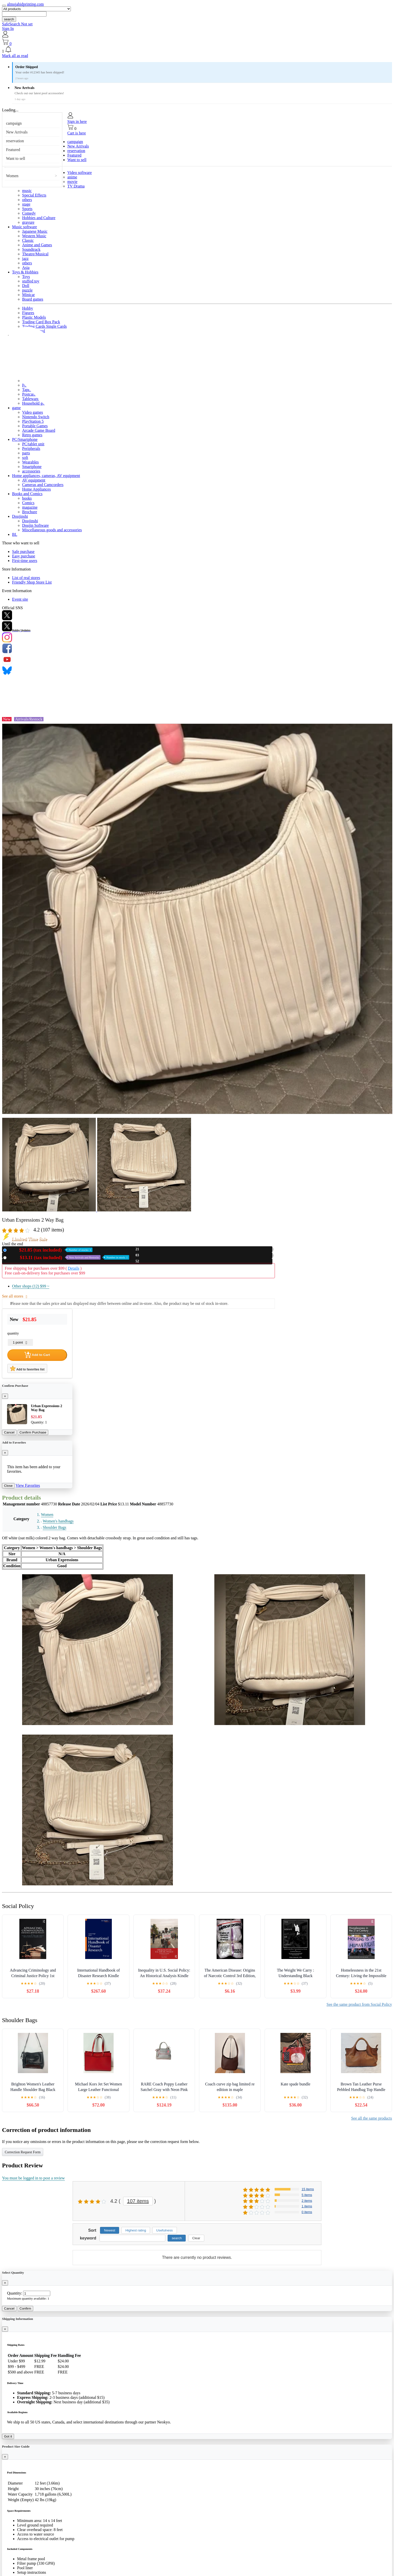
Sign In (8, 28)
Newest (109, 2230)
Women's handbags (58, 1521)
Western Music (34, 236)
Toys (26, 276)
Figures (28, 313)
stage (26, 204)
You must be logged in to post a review (33, 2178)
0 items (307, 2212)
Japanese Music (34, 231)
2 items (307, 2201)
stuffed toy (30, 281)
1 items (307, 2206)
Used (69, 1257)
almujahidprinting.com (25, 4)
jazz (25, 258)
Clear (196, 2238)
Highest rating (135, 2230)
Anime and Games (37, 245)
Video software (79, 172)
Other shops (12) (30, 1286)
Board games (32, 299)
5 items (307, 2195)
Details (73, 1268)
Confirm (25, 2308)
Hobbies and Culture (38, 218)
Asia (25, 267)
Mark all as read (15, 56)
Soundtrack (31, 249)
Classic (28, 240)
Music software (24, 227)
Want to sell (15, 158)
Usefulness (164, 2230)
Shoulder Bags (54, 1527)
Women (12, 176)
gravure (28, 222)
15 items (308, 2189)
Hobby (27, 308)
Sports (27, 209)
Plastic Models (34, 317)
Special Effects (34, 195)
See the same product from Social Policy (359, 2004)
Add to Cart (37, 1355)
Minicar (28, 295)
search (9, 19)
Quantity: (14, 2293)
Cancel (9, 1432)
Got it (8, 2436)
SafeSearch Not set (17, 24)
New (50, 1250)
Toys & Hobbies (25, 272)
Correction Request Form (22, 2152)
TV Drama (76, 186)
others (27, 200)
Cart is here (76, 133)
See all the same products (371, 2118)
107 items (138, 2201)
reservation (15, 141)
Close (8, 1486)
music (27, 190)
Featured (13, 150)
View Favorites (28, 1485)
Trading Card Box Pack (41, 322)
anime (72, 177)
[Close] (5, 1396)
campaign (14, 123)
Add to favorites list (27, 1368)
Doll (25, 285)
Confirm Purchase (33, 1432)
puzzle (27, 290)
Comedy (29, 213)
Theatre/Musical (35, 254)
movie (72, 181)
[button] (197, 50)
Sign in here (77, 121)
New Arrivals (17, 132)
